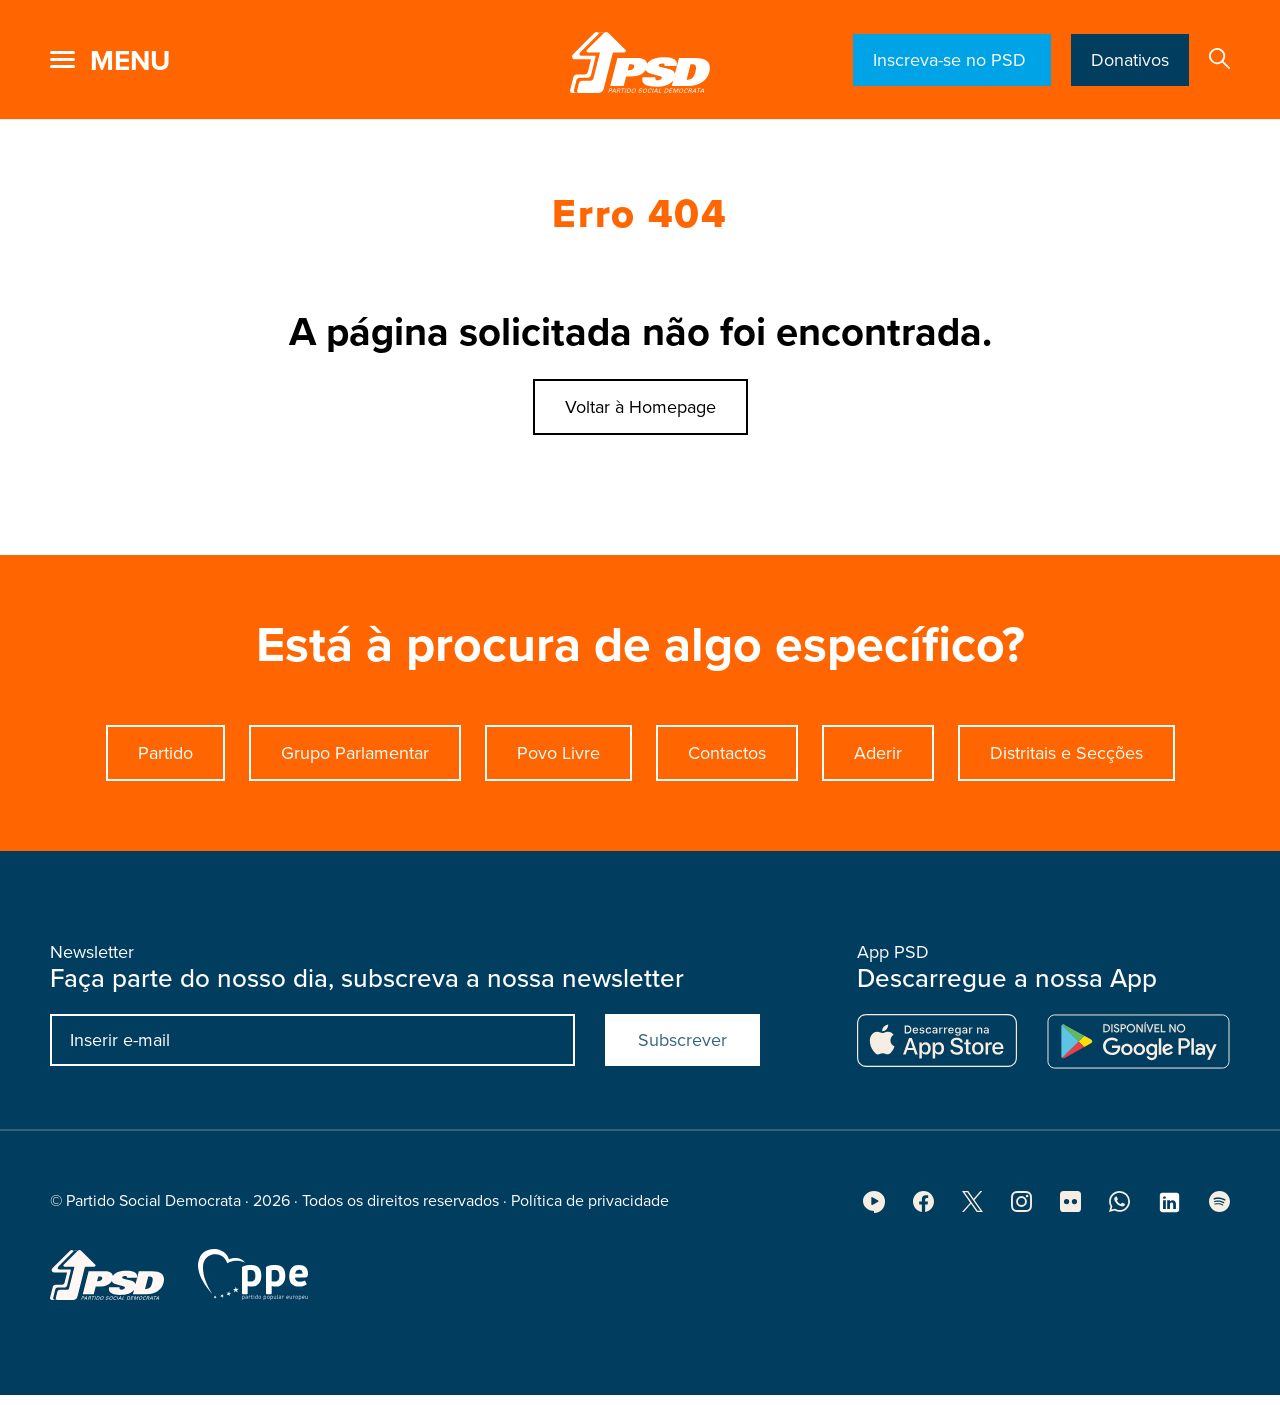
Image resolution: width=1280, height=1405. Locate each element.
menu (130, 61)
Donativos (1130, 60)
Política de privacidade (590, 1207)
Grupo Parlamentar (355, 753)
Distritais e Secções (1066, 753)
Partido (165, 753)
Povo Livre (558, 753)
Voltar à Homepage (640, 407)
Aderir (878, 753)
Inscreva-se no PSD (952, 60)
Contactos (727, 753)
